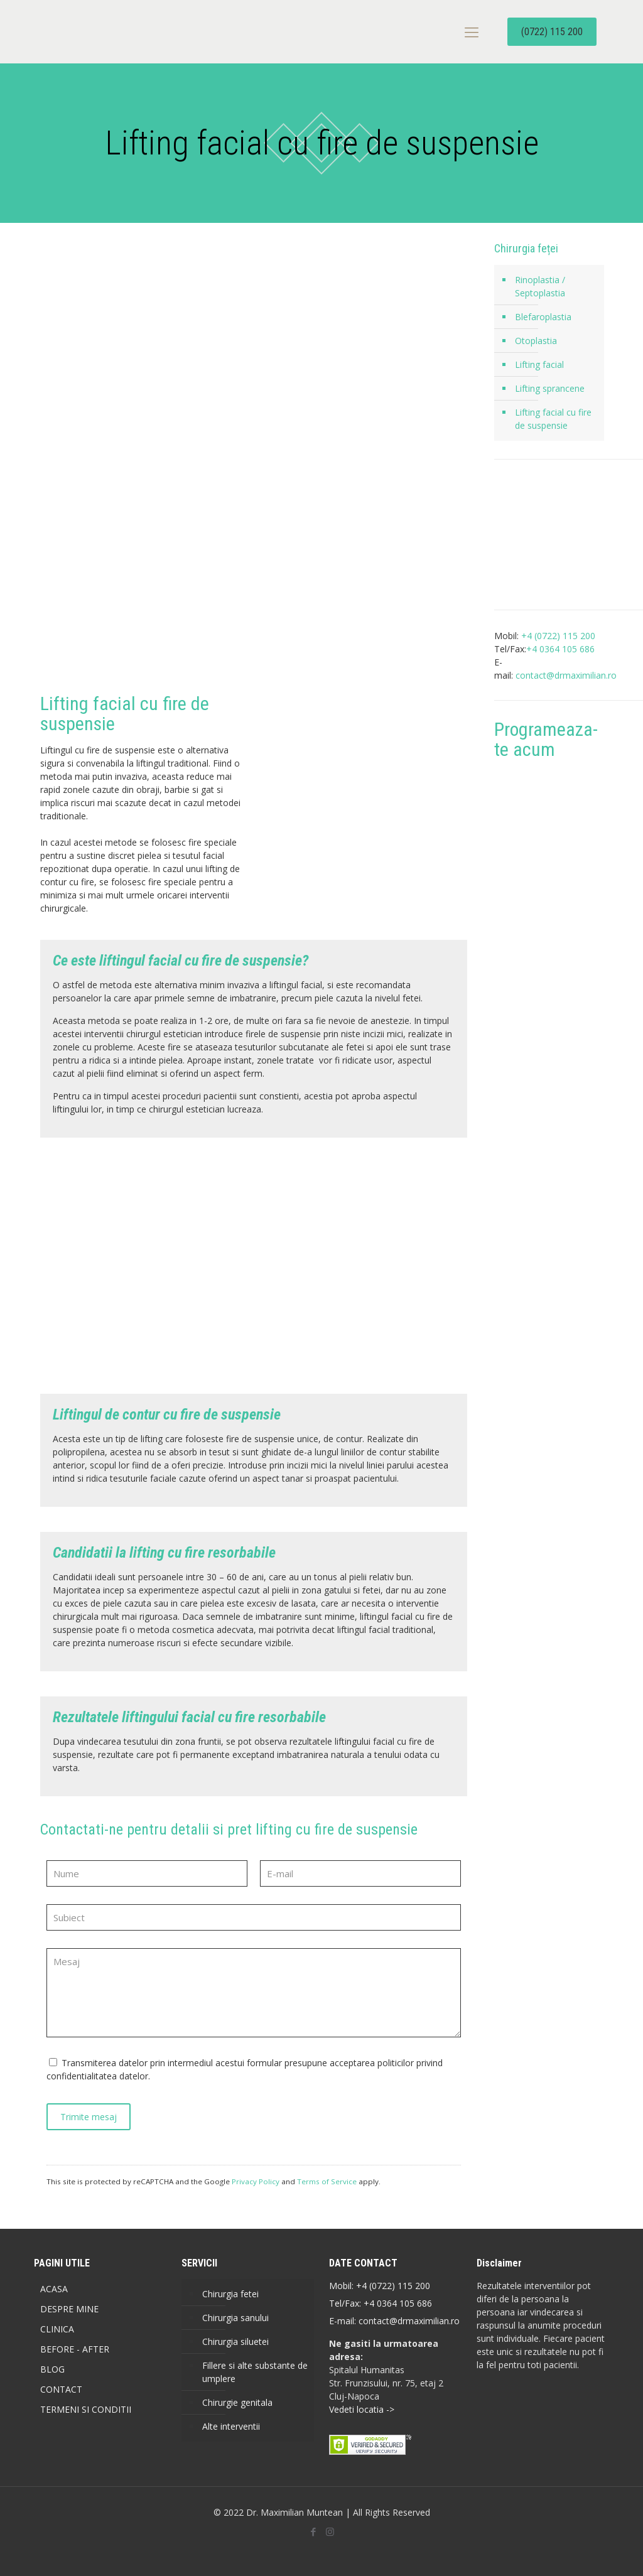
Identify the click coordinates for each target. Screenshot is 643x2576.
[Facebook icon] (313, 2531)
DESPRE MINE (69, 2309)
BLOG (52, 2369)
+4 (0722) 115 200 (393, 2286)
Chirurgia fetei (230, 2294)
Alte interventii (231, 2426)
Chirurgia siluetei (235, 2341)
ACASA (54, 2289)
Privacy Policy (255, 2181)
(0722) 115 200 (552, 32)
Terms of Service (327, 2181)
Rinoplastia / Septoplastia (540, 286)
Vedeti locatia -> (361, 2409)
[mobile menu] (471, 31)
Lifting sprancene (550, 388)
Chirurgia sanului (235, 2318)
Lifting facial (539, 364)
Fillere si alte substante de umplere (255, 2372)
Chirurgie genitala (237, 2402)
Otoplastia (536, 341)
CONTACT (61, 2389)
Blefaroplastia (543, 317)
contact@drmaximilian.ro (566, 675)
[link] (143, 1266)
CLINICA (57, 2329)
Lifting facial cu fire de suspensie (553, 418)
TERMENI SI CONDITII (85, 2409)
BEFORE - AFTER (74, 2349)
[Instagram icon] (330, 2531)
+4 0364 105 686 (396, 2303)
